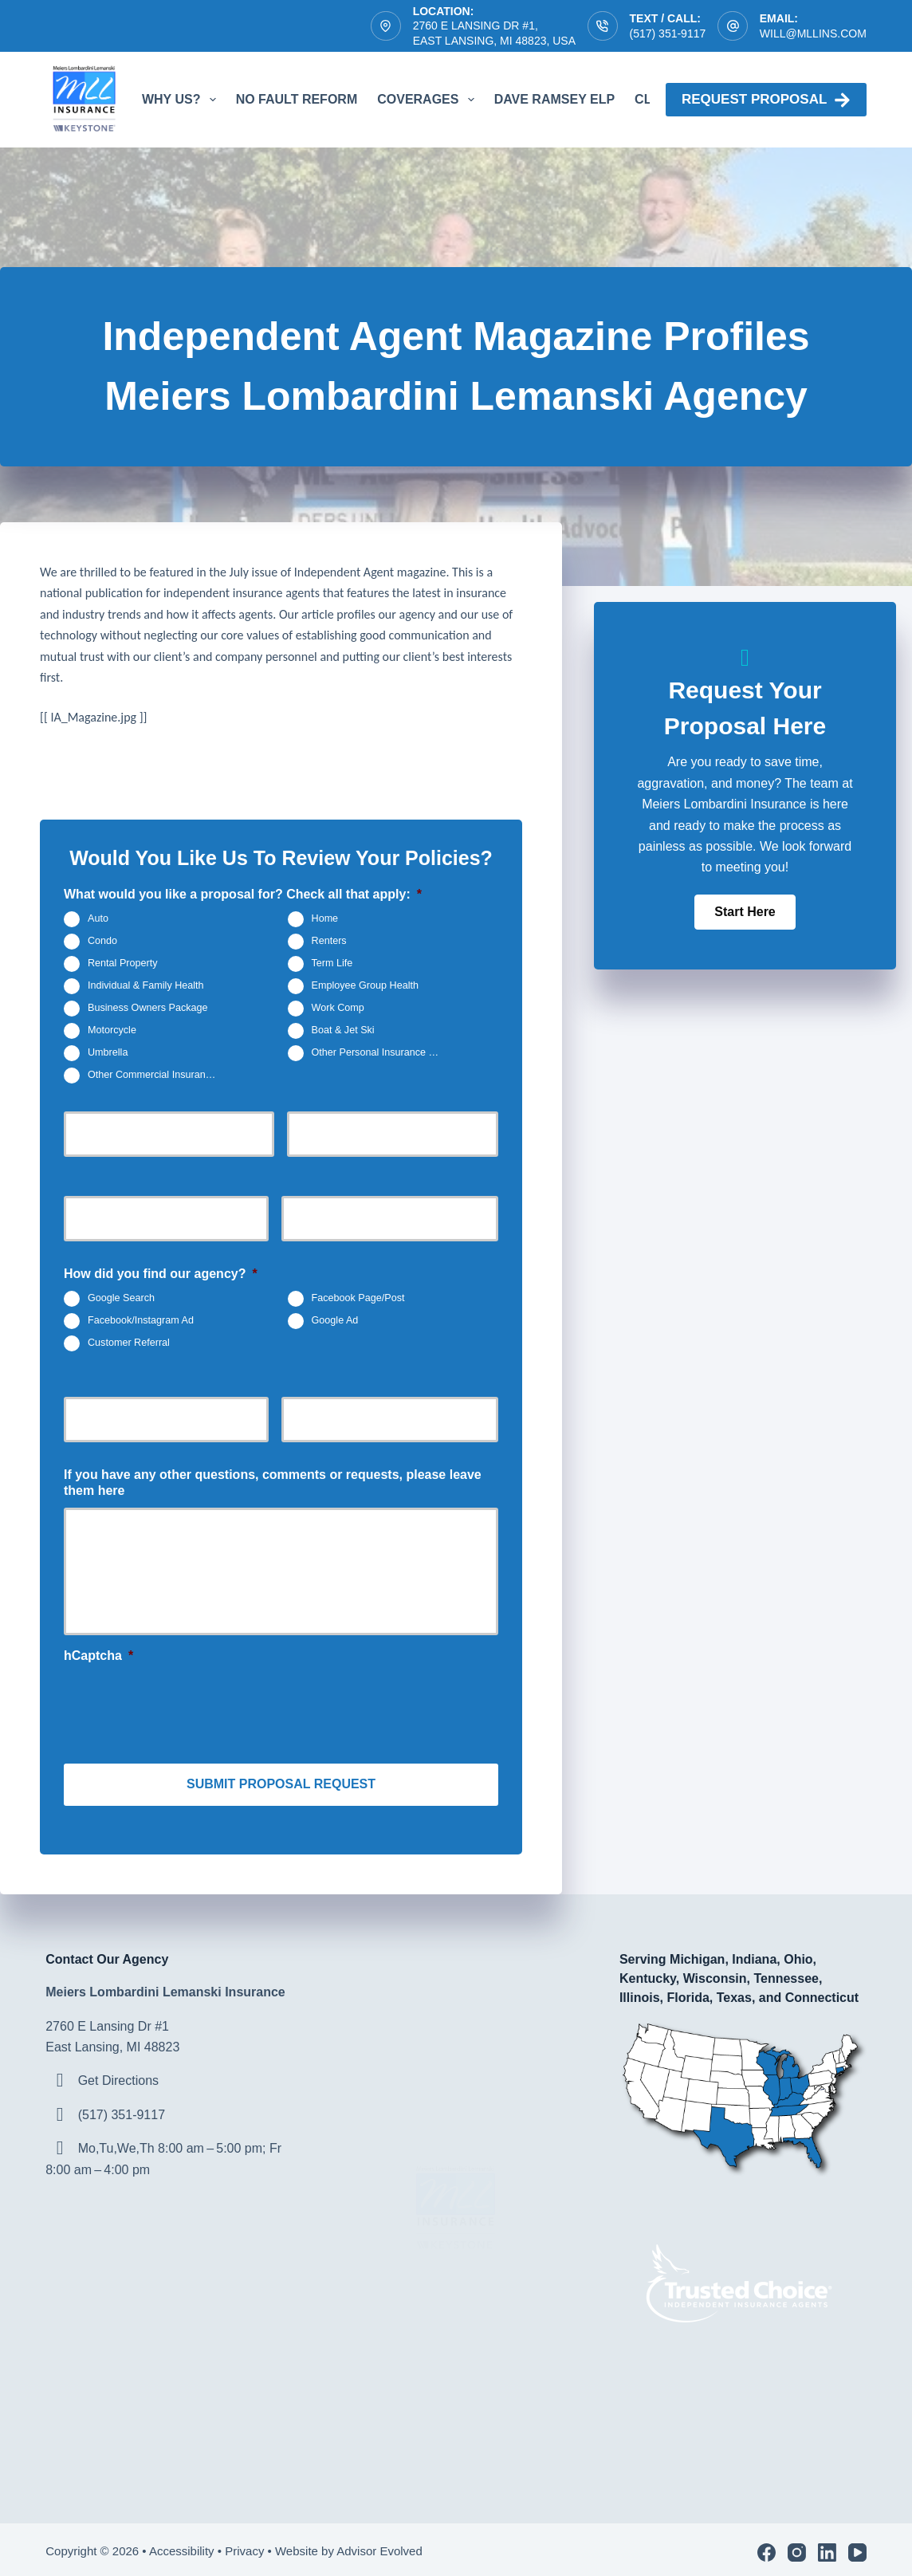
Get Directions (118, 2075)
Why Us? (182, 99)
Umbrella (108, 1052)
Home (325, 918)
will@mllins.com (813, 33)
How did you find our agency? (160, 1273)
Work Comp (338, 1007)
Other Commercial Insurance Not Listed (159, 1074)
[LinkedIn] (827, 2547)
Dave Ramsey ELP (554, 99)
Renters (329, 940)
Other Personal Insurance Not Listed (383, 1052)
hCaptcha (98, 1655)
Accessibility (181, 2545)
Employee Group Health (365, 985)
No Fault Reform (297, 99)
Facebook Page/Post (358, 1298)
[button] (744, 912)
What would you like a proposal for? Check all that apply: (243, 894)
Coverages (428, 99)
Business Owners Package (148, 1007)
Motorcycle (112, 1030)
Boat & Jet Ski (343, 1030)
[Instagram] (797, 2547)
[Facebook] (766, 2547)
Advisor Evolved (381, 2545)
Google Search (121, 1298)
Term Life (332, 963)
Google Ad (335, 1320)
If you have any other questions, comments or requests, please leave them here (273, 1483)
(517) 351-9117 (668, 33)
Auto (98, 918)
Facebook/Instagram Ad (141, 1320)
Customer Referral (129, 1342)
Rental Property (123, 963)
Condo (102, 940)
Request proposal (766, 100)
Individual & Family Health (146, 985)
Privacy (244, 2545)
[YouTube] (857, 2547)
